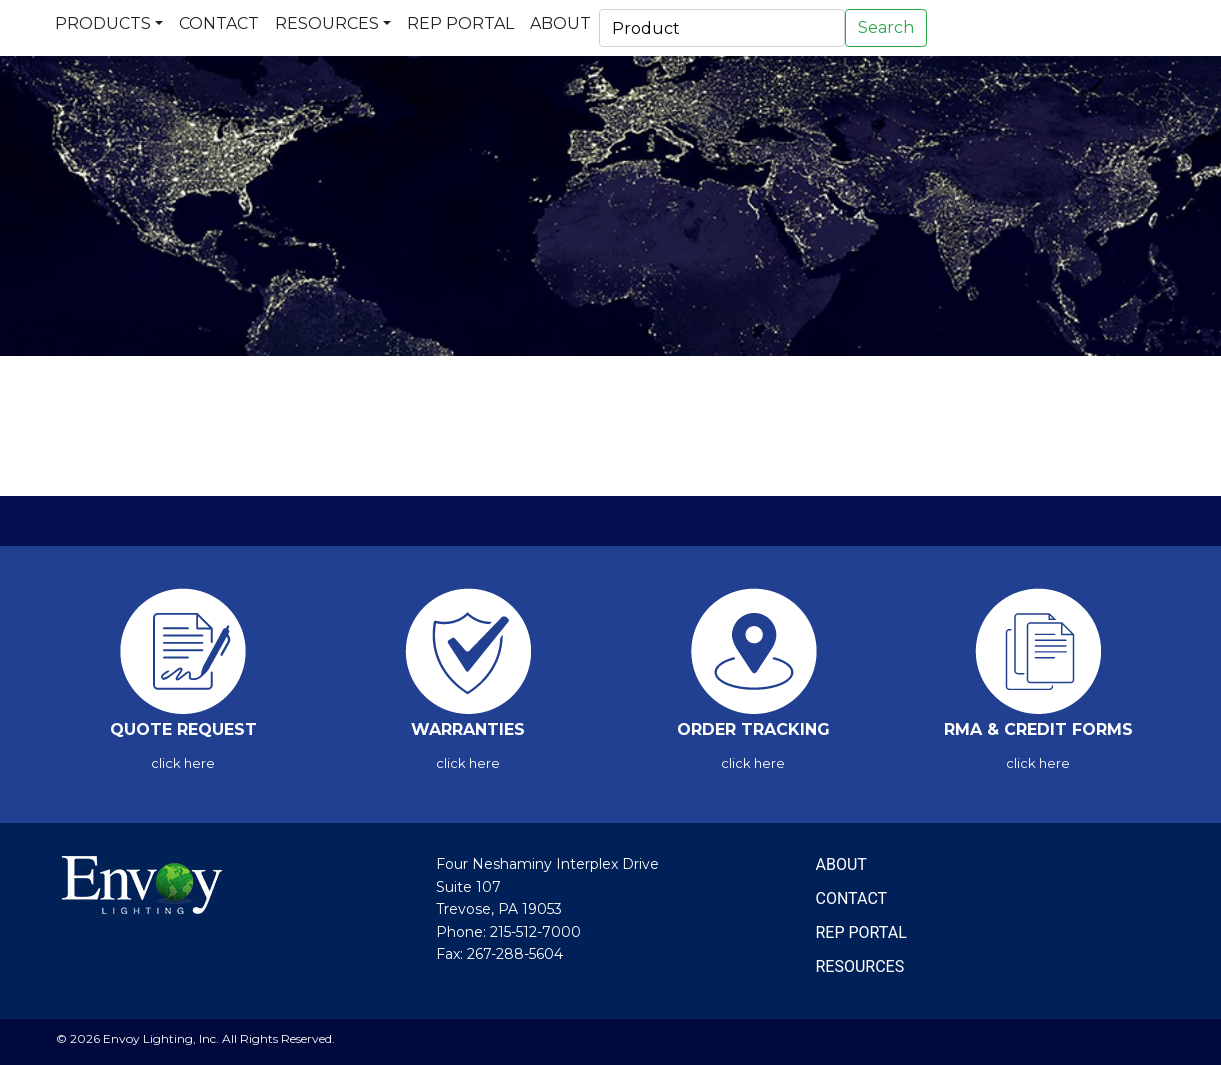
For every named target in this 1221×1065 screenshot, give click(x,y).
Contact (219, 23)
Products (103, 23)
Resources (327, 23)
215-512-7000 (535, 932)
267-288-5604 (515, 954)
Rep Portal (460, 23)
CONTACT (852, 898)
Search (886, 27)
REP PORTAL (861, 932)
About (560, 23)
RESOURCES (860, 966)
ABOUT (841, 864)
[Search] (722, 28)
